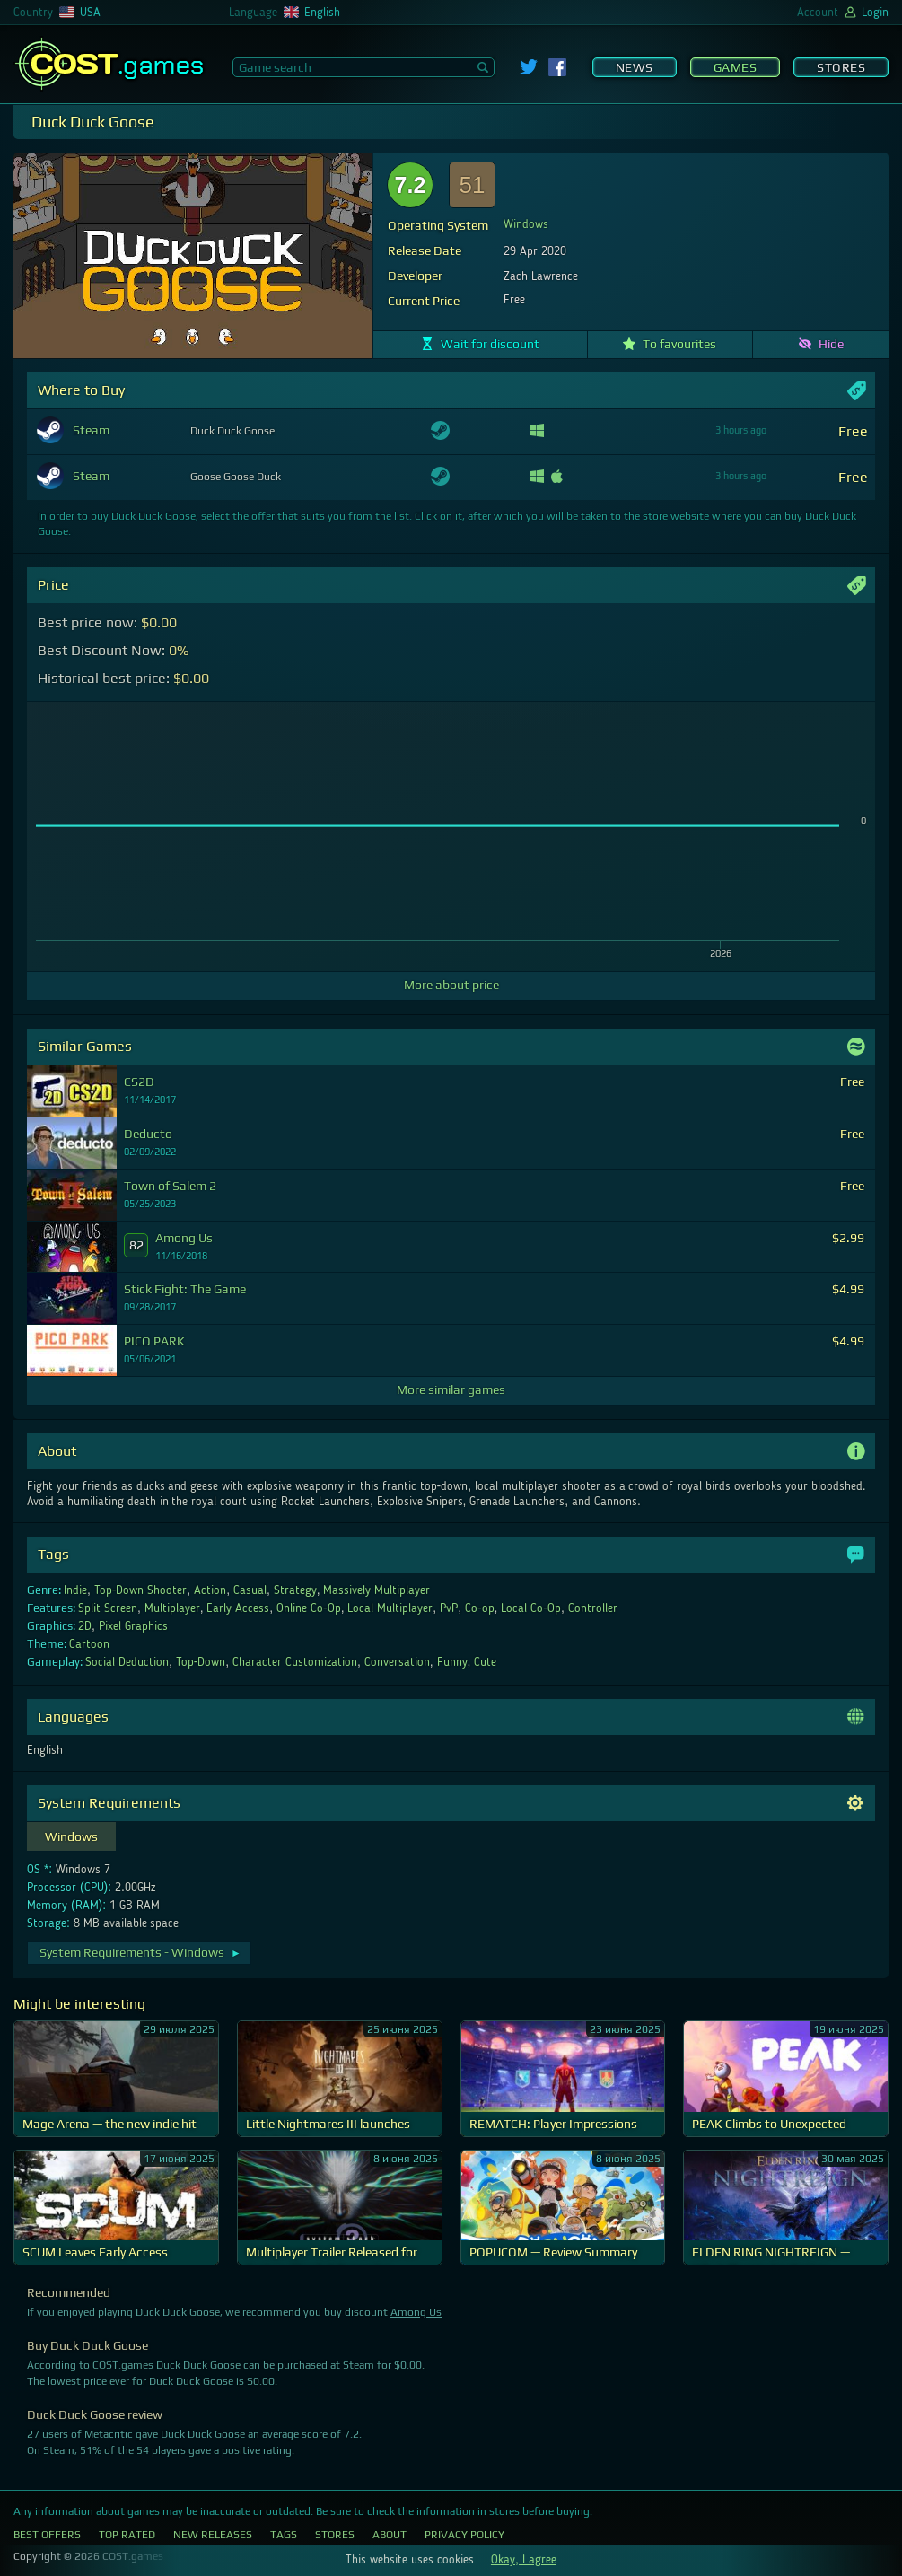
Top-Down (201, 1662)
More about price (451, 984)
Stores (841, 67)
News (634, 67)
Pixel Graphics (133, 1626)
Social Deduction (127, 1662)
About (389, 2534)
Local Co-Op (531, 1608)
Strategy (295, 1590)
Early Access (237, 1608)
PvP (449, 1608)
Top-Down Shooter (141, 1590)
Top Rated (127, 2534)
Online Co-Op (308, 1608)
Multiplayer (172, 1608)
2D (85, 1626)
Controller (592, 1608)
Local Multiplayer (390, 1608)
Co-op (480, 1608)
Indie (75, 1590)
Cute (485, 1662)
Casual (250, 1590)
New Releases (212, 2534)
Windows (526, 224)
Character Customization (294, 1662)
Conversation (397, 1662)
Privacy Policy (464, 2534)
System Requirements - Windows (140, 1952)
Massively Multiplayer (376, 1590)
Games (736, 67)
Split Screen (107, 1608)
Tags (283, 2534)
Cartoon (89, 1644)
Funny (452, 1662)
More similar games (451, 1389)
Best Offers (47, 2534)
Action (210, 1590)
